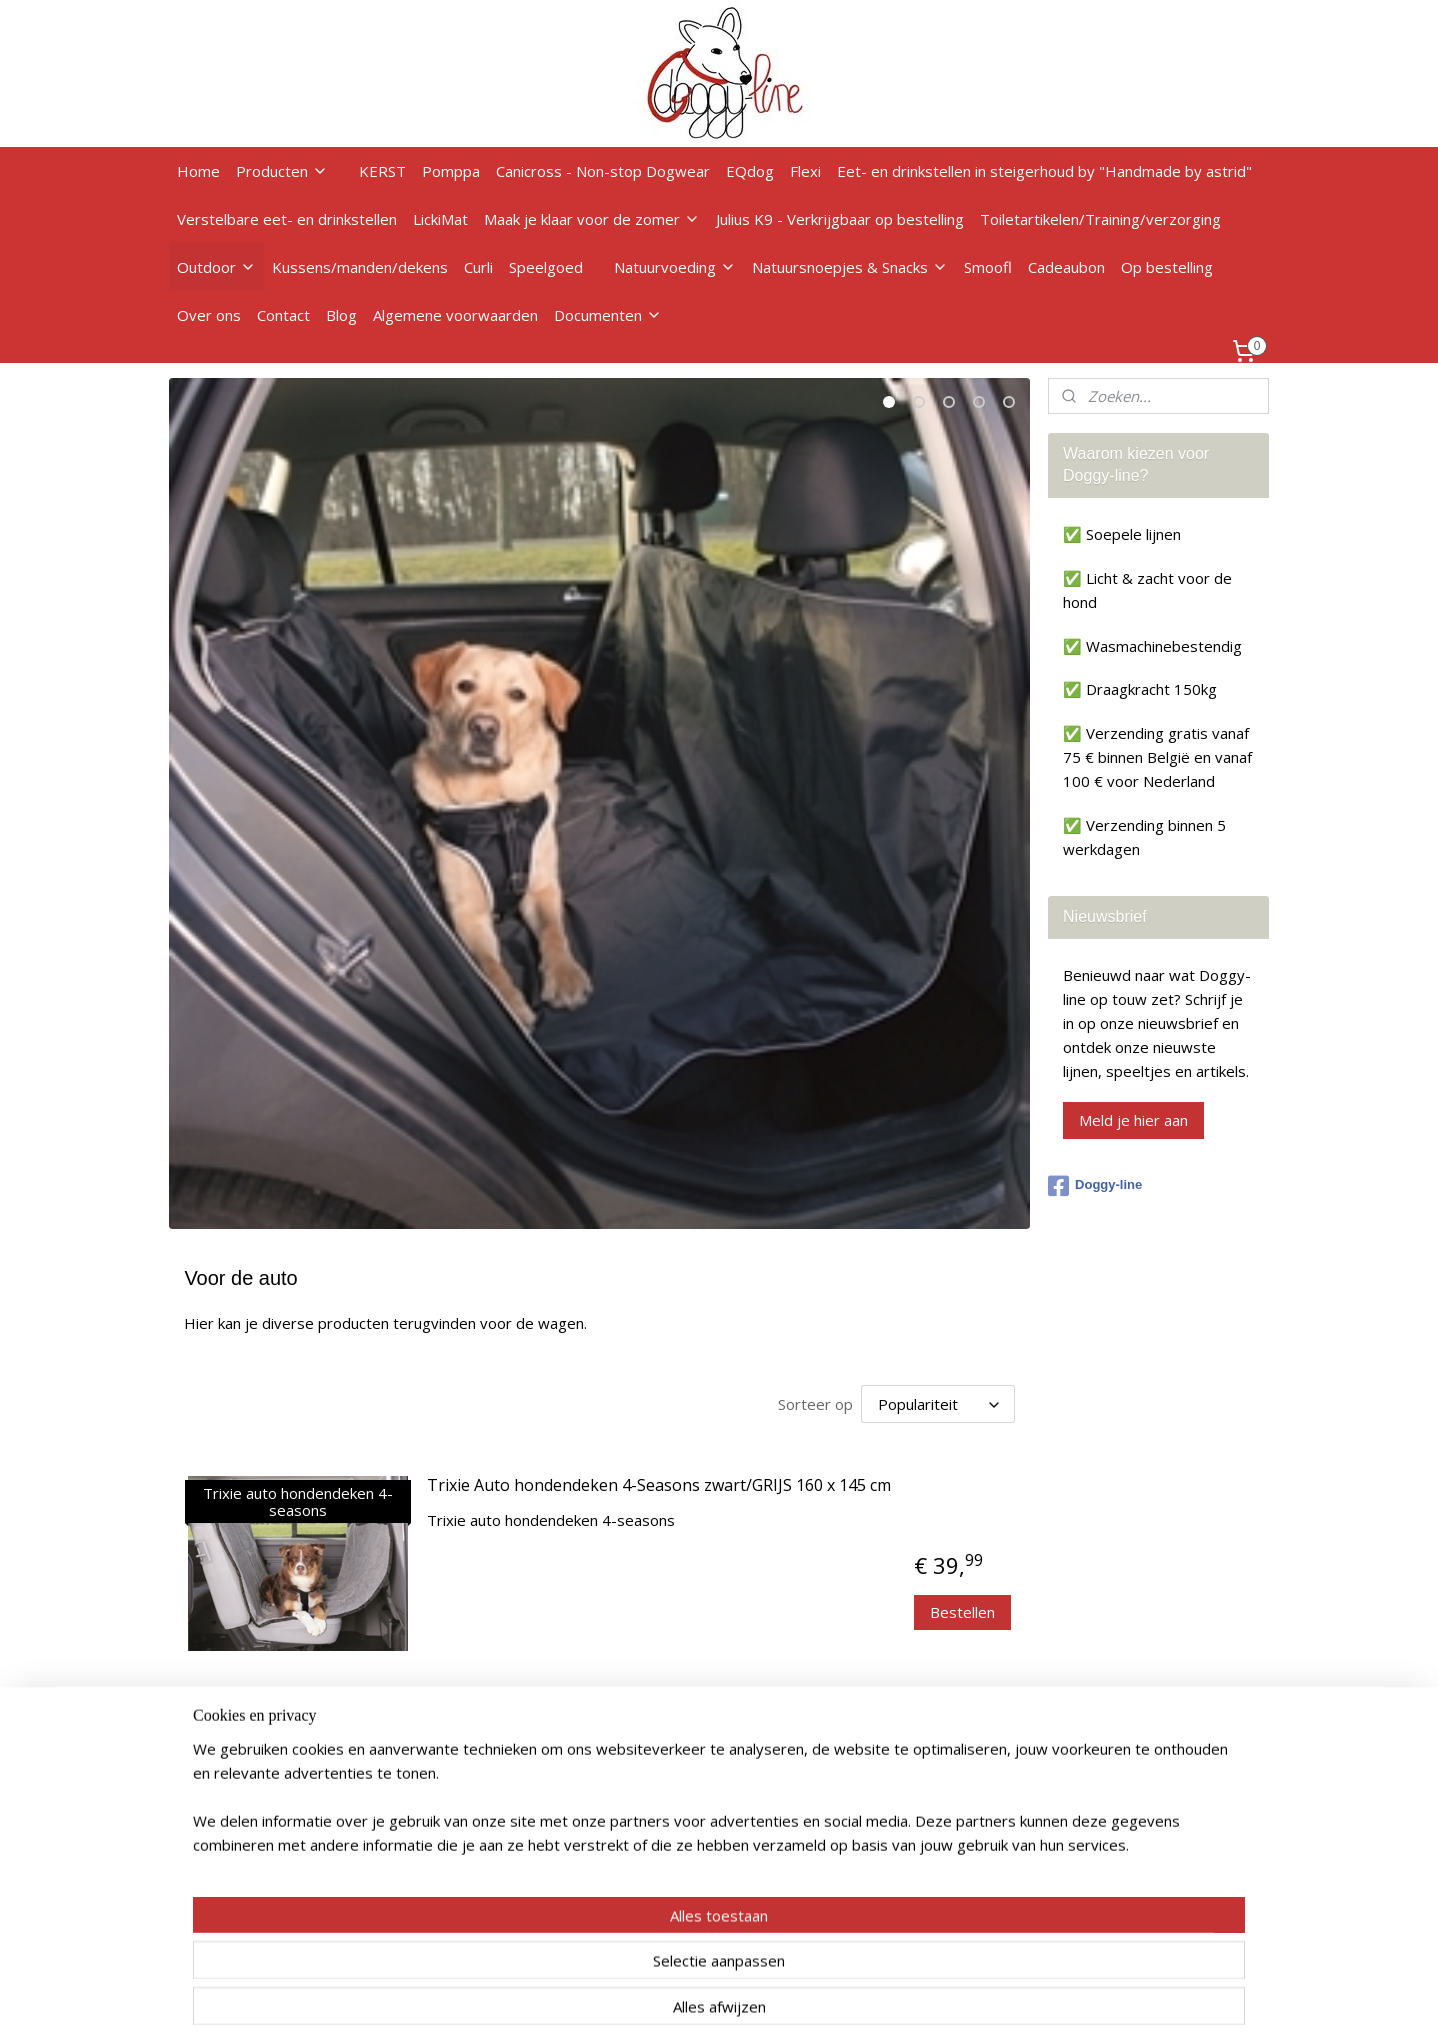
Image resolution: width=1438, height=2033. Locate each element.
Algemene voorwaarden (455, 315)
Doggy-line (1095, 1186)
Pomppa (451, 171)
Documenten (608, 315)
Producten (282, 171)
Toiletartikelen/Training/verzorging (1100, 219)
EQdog (750, 171)
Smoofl (988, 267)
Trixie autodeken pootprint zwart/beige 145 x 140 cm (625, 1718)
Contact (283, 315)
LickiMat (440, 219)
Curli (478, 267)
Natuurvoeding (675, 267)
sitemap (636, 1996)
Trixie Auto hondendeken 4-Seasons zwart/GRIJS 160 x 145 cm (658, 1486)
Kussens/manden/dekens (360, 267)
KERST (382, 171)
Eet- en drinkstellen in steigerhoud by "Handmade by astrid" (1044, 171)
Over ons (209, 315)
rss (678, 1996)
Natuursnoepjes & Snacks (850, 267)
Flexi (805, 171)
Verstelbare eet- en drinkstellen (287, 219)
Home (198, 171)
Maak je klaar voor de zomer (592, 219)
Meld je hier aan (1133, 1120)
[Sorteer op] (937, 1404)
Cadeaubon (1066, 267)
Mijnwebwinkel (929, 1996)
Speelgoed (546, 267)
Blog (341, 315)
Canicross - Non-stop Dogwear (603, 171)
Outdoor (216, 267)
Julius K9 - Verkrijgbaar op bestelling (840, 219)
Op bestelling (1167, 267)
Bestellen (962, 1612)
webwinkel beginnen (755, 1996)
